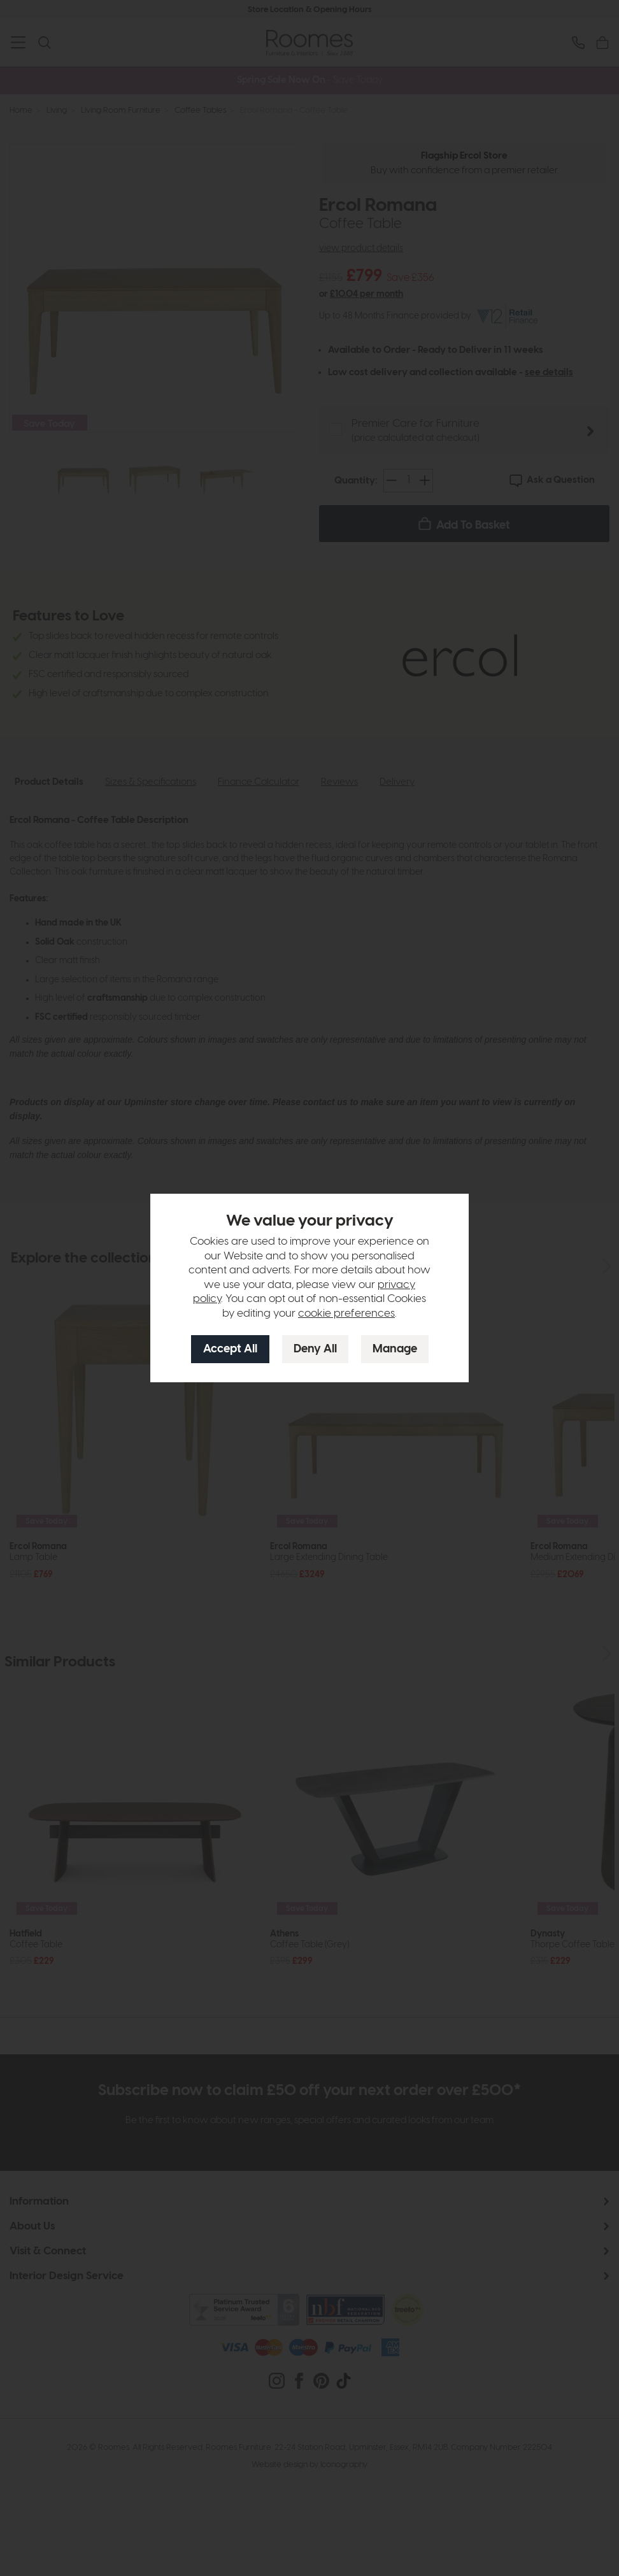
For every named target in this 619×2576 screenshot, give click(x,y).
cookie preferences (346, 1313)
